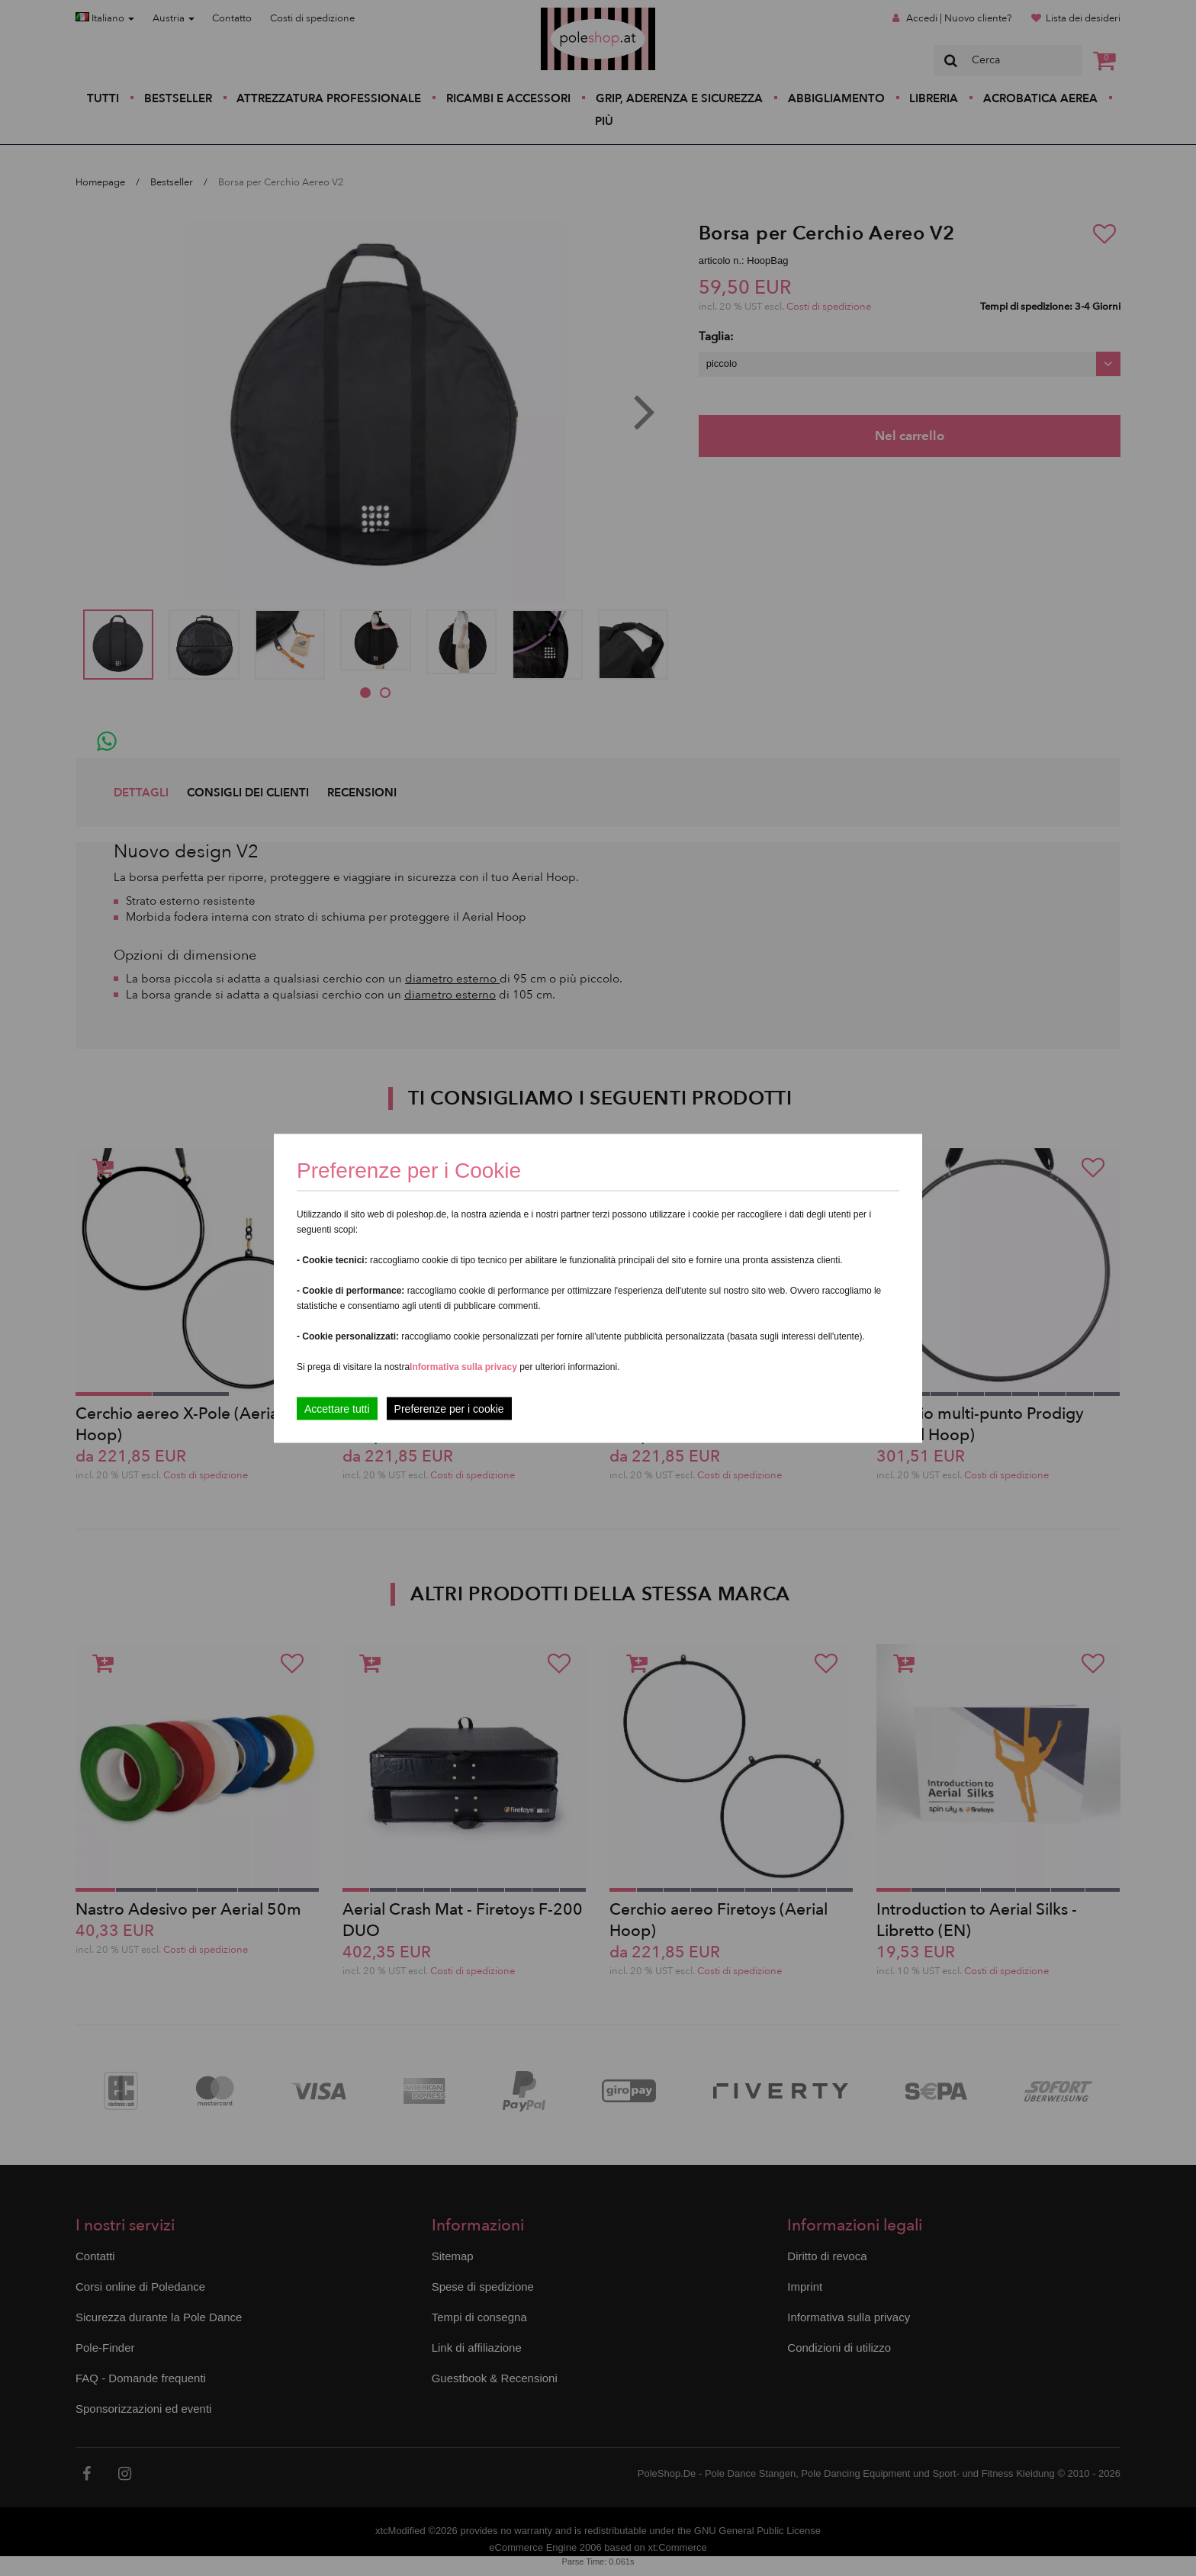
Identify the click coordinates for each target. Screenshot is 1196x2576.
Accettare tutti (337, 1408)
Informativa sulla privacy (463, 1366)
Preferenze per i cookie (449, 1408)
